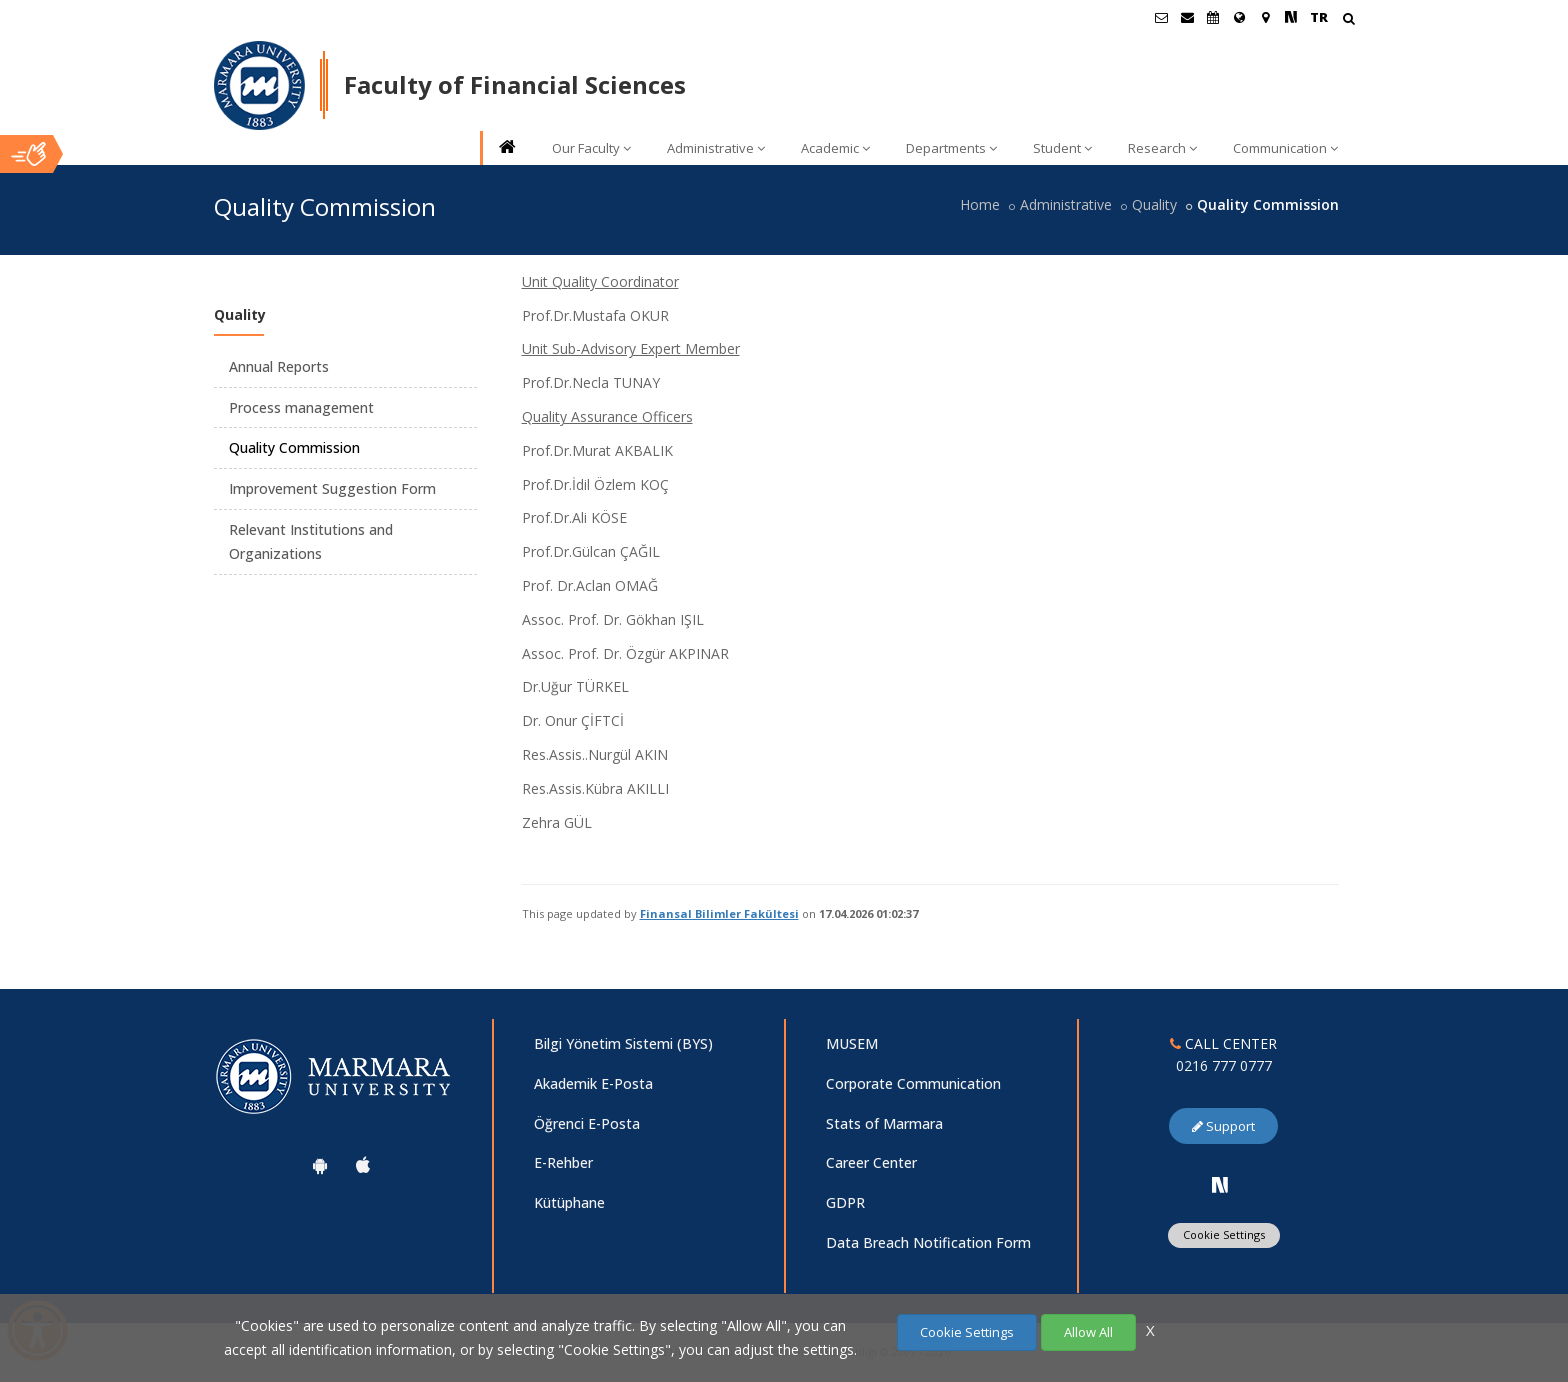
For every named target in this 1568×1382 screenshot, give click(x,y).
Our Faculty (591, 148)
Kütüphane (569, 1202)
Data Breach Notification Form (928, 1242)
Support (1223, 1126)
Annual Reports (279, 366)
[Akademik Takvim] (1213, 17)
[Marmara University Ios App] (363, 1165)
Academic (835, 148)
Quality (1154, 204)
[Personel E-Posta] (1187, 17)
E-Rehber (563, 1162)
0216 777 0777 (1224, 1065)
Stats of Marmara (884, 1123)
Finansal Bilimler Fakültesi (719, 913)
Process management (301, 407)
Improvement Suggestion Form (332, 488)
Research (1162, 148)
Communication (1285, 148)
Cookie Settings (1224, 1234)
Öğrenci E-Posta (587, 1123)
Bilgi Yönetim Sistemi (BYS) (623, 1043)
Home (980, 204)
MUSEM (852, 1043)
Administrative (716, 148)
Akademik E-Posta (593, 1083)
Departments (951, 148)
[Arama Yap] (1348, 20)
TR (1319, 17)
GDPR (845, 1202)
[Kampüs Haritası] (1265, 17)
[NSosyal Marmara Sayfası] (1291, 17)
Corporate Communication (913, 1083)
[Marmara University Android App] (320, 1165)
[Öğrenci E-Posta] (1161, 17)
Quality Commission (294, 447)
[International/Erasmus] (1239, 17)
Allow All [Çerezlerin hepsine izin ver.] (1088, 1332)
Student (1062, 148)
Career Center (871, 1162)
